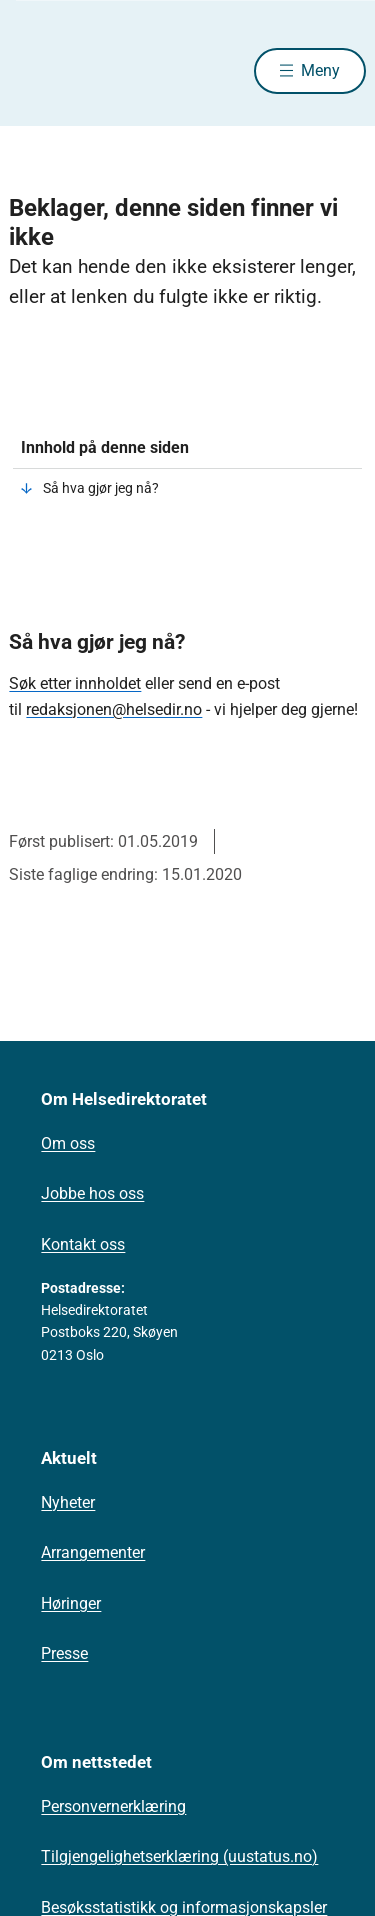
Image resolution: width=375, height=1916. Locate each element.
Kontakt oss (83, 1244)
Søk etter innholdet (75, 683)
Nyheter (68, 1502)
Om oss (68, 1143)
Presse (64, 1653)
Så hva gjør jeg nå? (101, 488)
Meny (320, 70)
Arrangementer (93, 1552)
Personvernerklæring (113, 1806)
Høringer (71, 1603)
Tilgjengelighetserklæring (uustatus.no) (179, 1856)
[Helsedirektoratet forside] (33, 70)
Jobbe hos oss (92, 1193)
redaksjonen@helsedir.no (114, 709)
